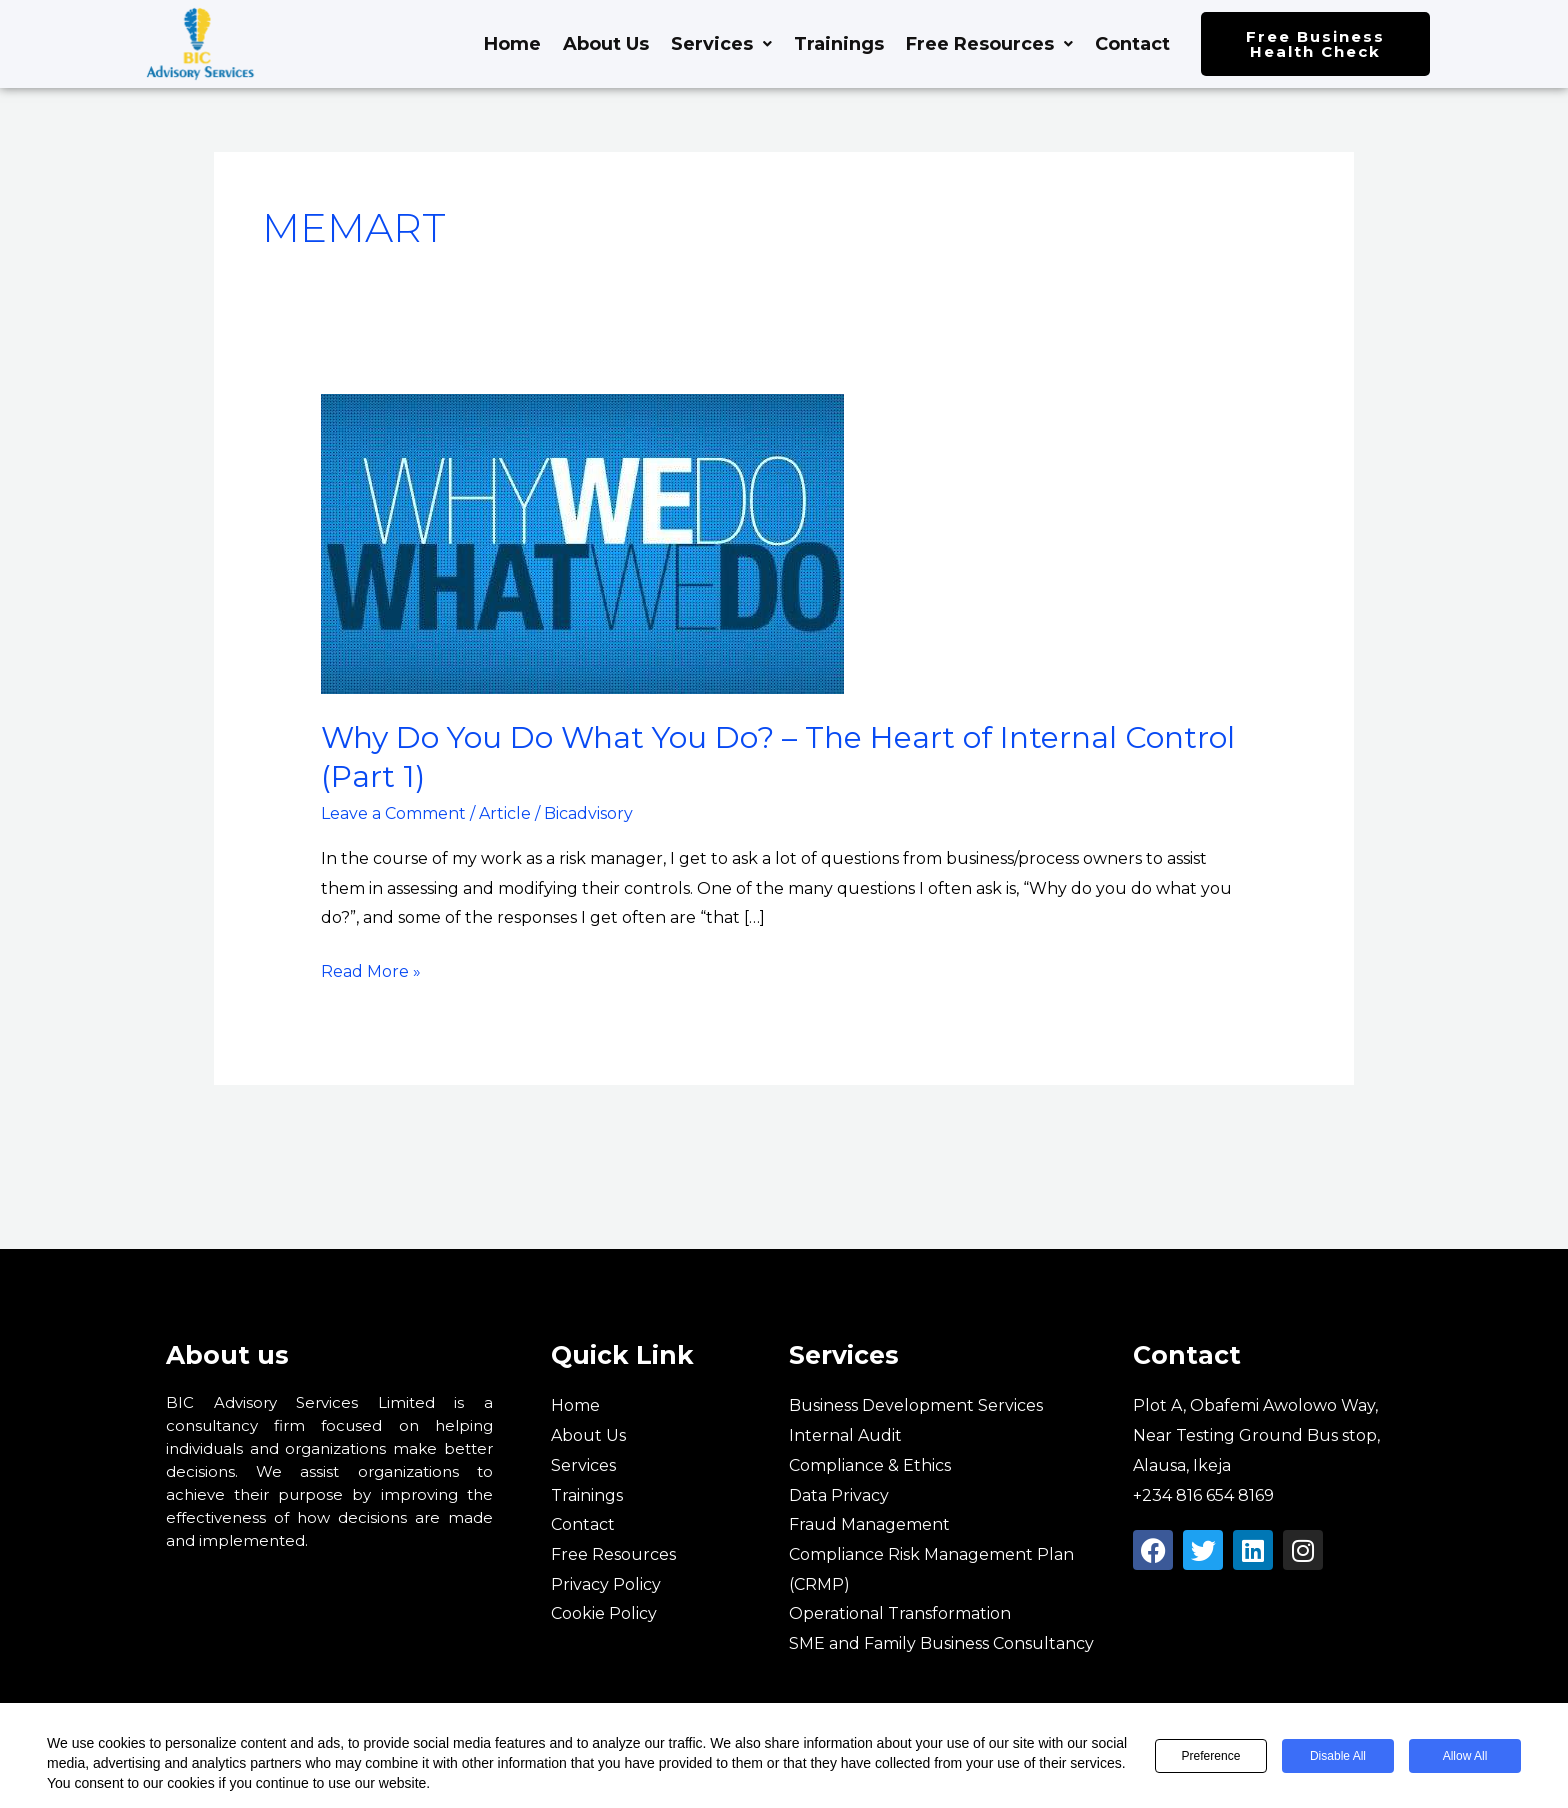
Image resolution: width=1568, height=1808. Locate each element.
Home (512, 44)
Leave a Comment (393, 813)
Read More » (371, 969)
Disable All (1338, 1756)
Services (721, 44)
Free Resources (989, 44)
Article (505, 813)
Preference (1211, 1756)
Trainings (839, 44)
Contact (1132, 44)
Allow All (1465, 1756)
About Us (606, 44)
